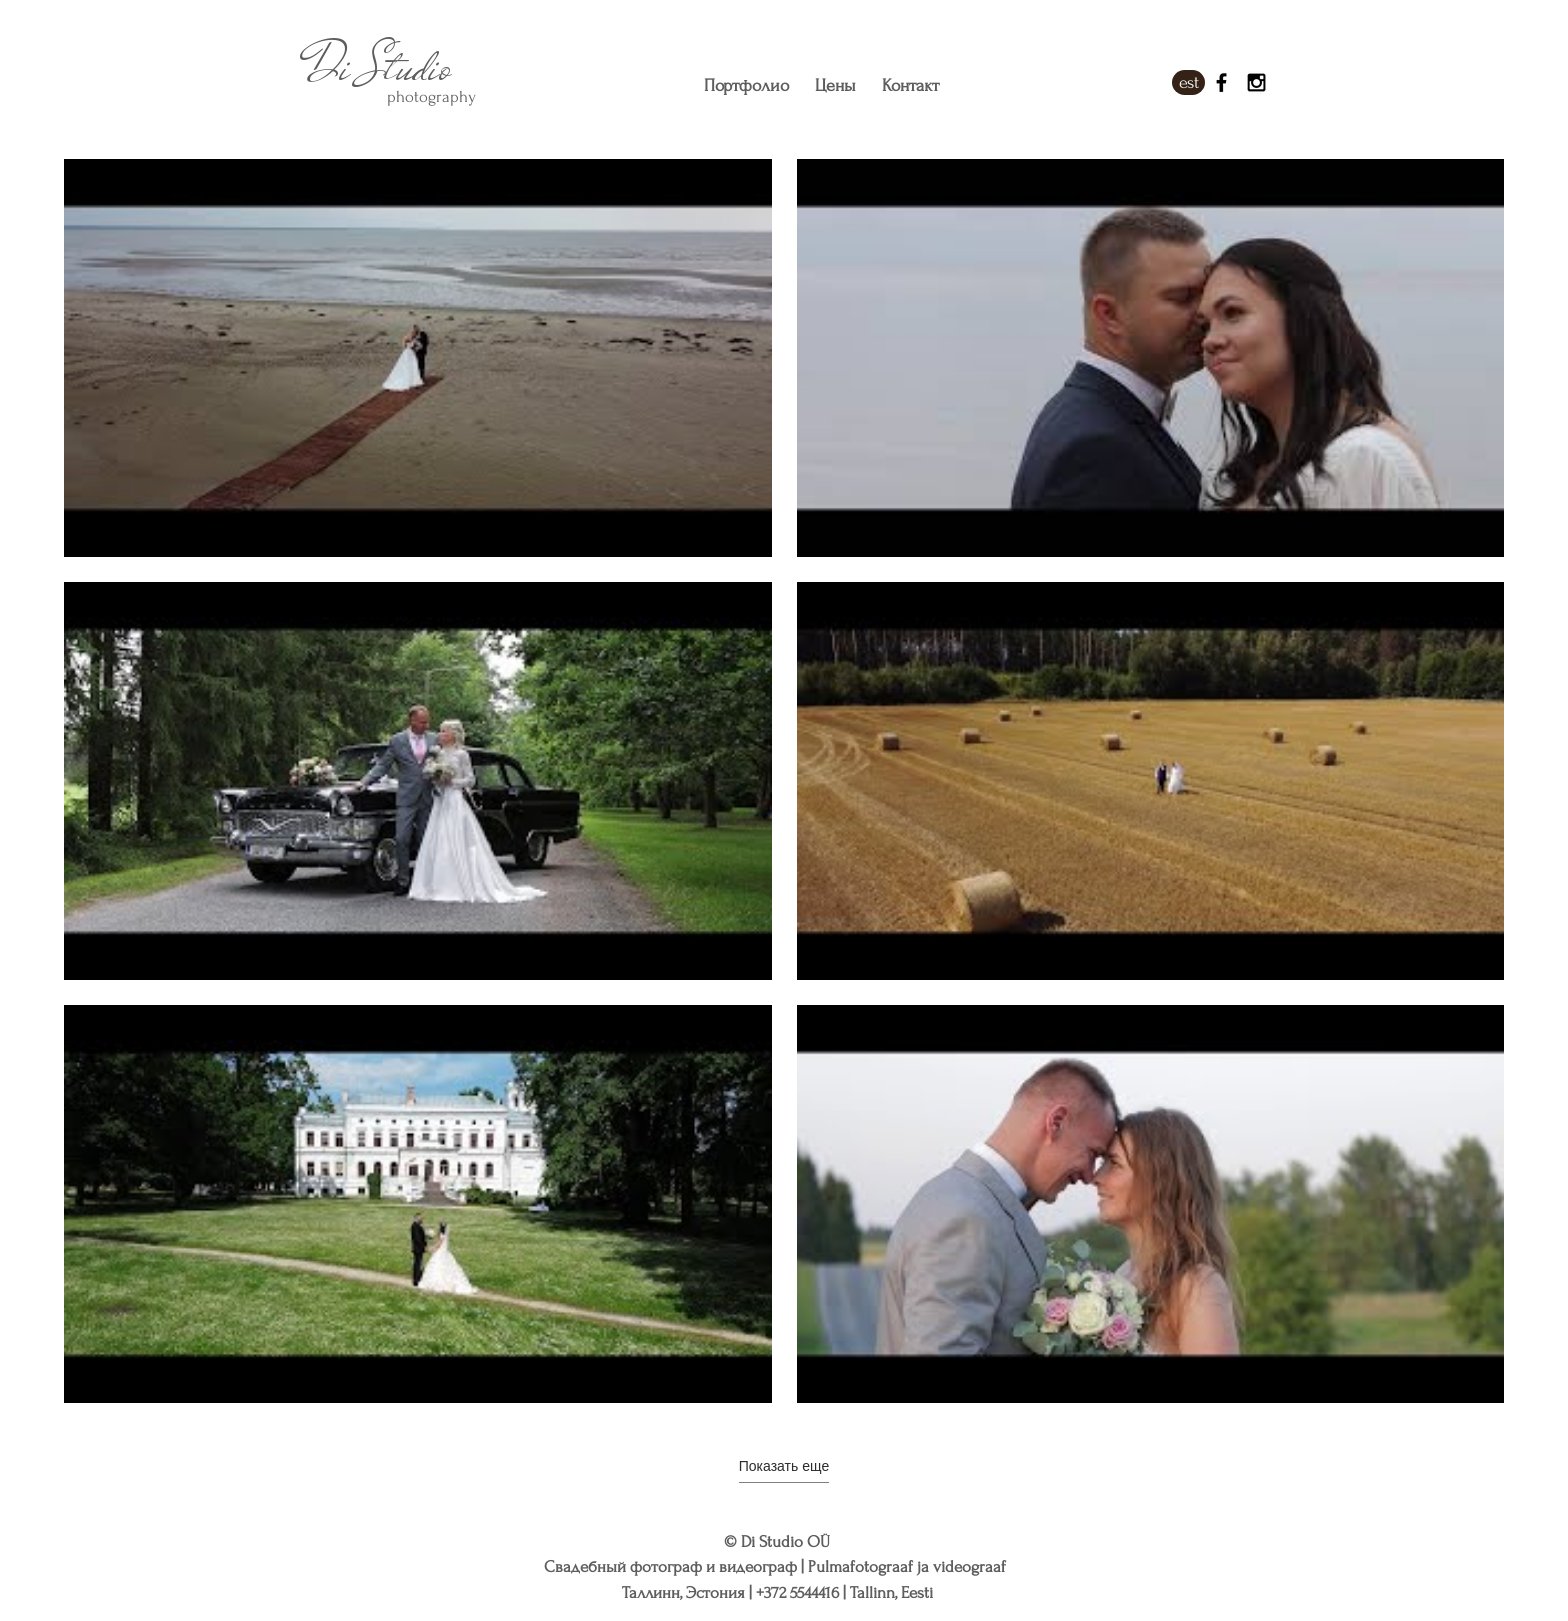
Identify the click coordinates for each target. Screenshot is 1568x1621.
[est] (1188, 82)
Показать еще (784, 1466)
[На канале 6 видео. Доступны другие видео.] (784, 781)
